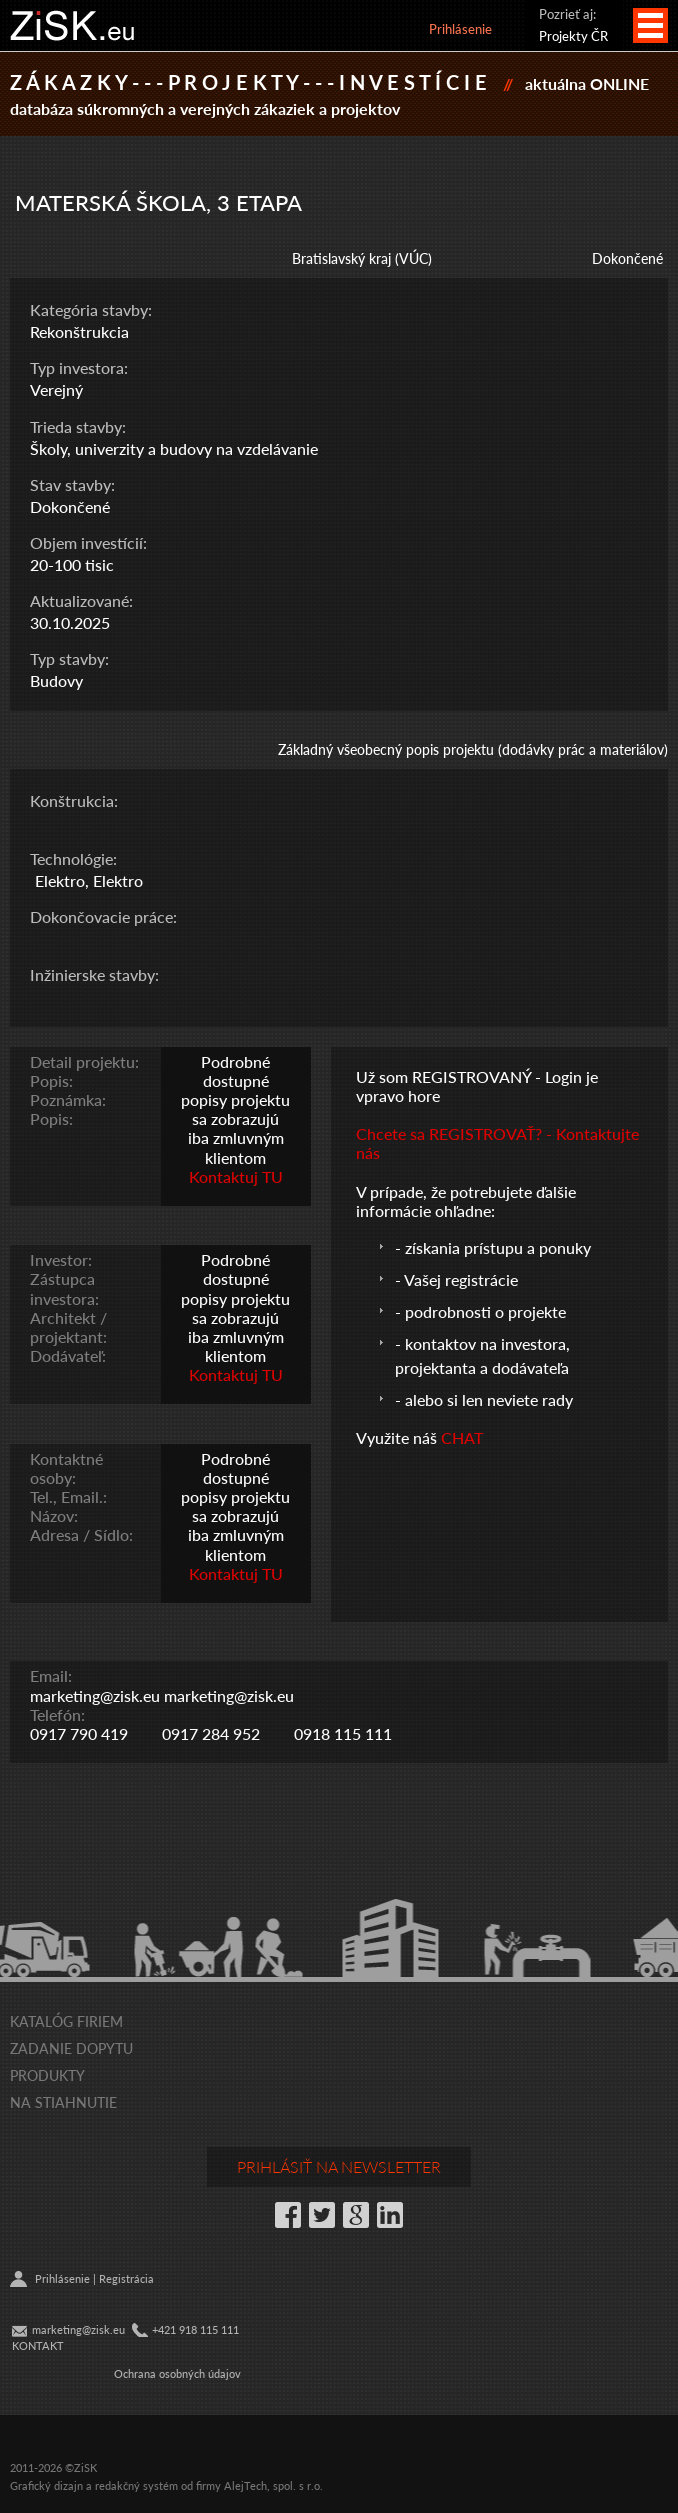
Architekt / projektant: (68, 1327)
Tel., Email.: (68, 1496)
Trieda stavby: (78, 426)
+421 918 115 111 (195, 2329)
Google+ (356, 2215)
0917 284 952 (211, 1733)
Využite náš (398, 1437)
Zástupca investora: (64, 1288)
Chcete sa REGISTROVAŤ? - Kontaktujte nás (497, 1143)
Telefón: (57, 1714)
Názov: (54, 1515)
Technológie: (73, 858)
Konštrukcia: (74, 800)
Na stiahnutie (63, 2102)
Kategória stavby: (91, 309)
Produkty (47, 2075)
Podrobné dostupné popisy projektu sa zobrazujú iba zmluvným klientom (235, 1109)
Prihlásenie (460, 28)
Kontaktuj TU (236, 1176)
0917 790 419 (79, 1733)
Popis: (51, 1080)
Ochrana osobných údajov (177, 2373)
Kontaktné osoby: (66, 1468)
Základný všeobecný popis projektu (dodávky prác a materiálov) (473, 749)
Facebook (288, 2215)
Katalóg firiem (66, 2021)
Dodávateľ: (68, 1355)
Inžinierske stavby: (94, 974)
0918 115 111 (343, 1733)
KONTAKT (38, 2345)
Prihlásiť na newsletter (339, 2166)
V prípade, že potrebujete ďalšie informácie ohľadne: (466, 1201)
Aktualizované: (81, 600)
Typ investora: (79, 367)
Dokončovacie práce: (103, 916)
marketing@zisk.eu (95, 1695)
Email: (51, 1675)
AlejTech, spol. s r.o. (273, 2485)
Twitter (322, 2215)
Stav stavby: (72, 484)
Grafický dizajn (46, 2485)
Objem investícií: (88, 542)
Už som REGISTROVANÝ (443, 1076)
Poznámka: (68, 1099)
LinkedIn (390, 2215)
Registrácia (126, 2278)
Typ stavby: (69, 658)
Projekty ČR (573, 35)
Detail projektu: (84, 1061)
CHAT (462, 1437)
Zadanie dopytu (71, 2048)
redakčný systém (136, 2485)
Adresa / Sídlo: (81, 1534)
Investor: (61, 1259)
